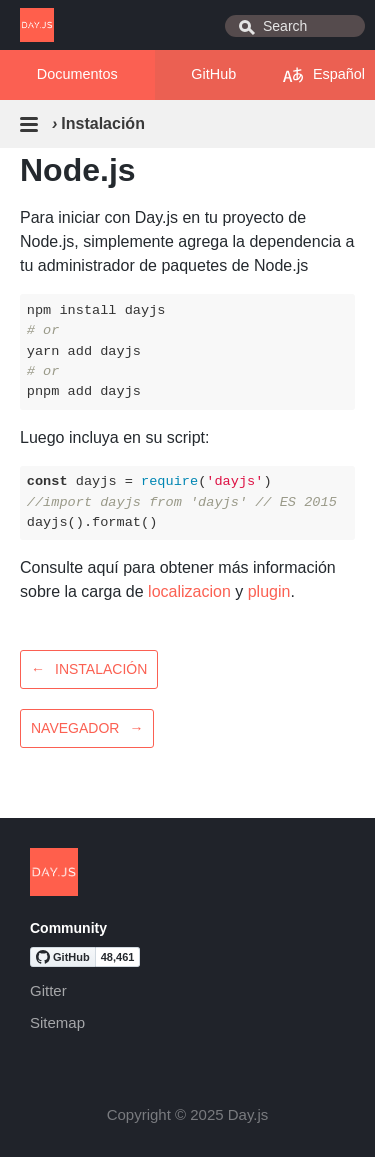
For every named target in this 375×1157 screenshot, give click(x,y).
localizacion (189, 591)
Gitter (48, 990)
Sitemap (57, 1022)
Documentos (77, 74)
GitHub (213, 74)
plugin (269, 591)
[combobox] (295, 26)
